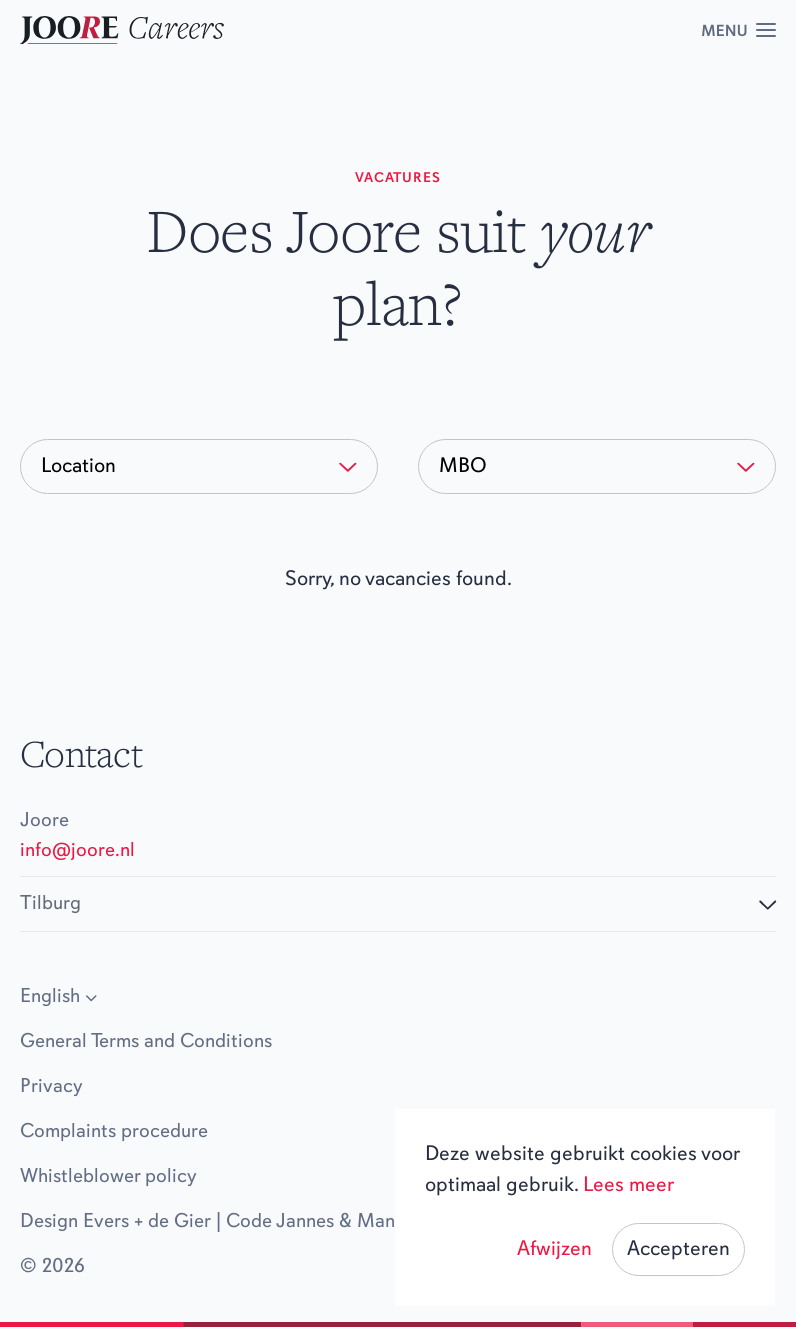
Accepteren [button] (678, 1249)
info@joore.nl (77, 851)
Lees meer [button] (628, 1185)
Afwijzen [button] (554, 1249)
